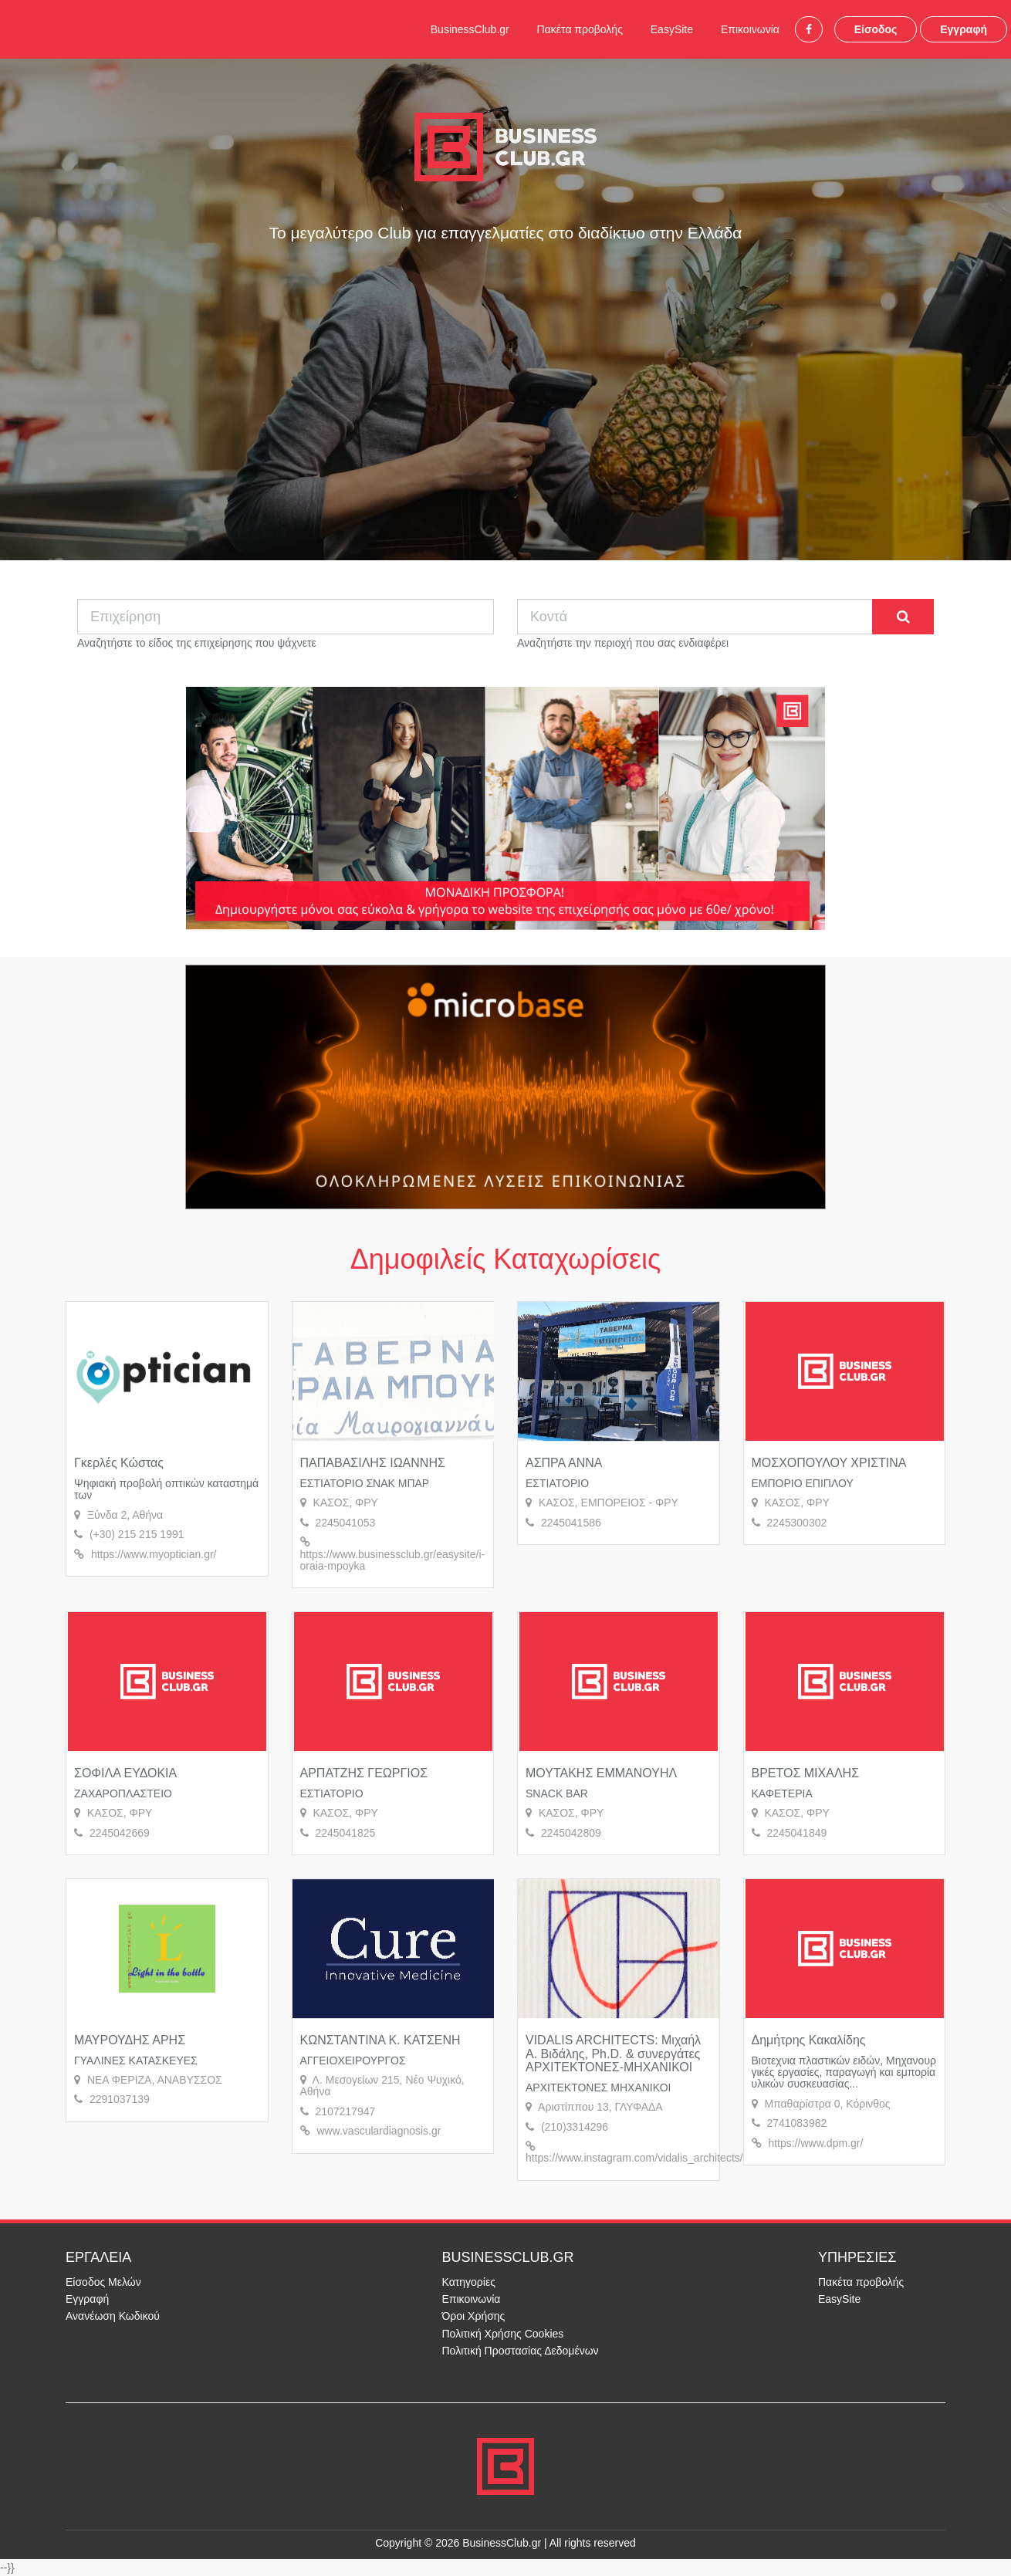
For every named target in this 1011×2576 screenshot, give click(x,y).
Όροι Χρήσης (474, 2316)
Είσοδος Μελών (103, 2282)
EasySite (672, 29)
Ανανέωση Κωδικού (113, 2316)
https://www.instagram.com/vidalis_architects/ (634, 2158)
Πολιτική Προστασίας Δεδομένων (520, 2350)
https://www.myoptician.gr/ (154, 1554)
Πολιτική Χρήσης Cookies (503, 2334)
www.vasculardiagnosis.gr (378, 2131)
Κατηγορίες (468, 2282)
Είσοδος (876, 29)
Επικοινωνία (750, 29)
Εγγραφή (963, 29)
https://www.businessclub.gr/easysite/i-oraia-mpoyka (392, 1560)
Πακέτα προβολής (580, 29)
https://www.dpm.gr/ (815, 2143)
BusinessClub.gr (470, 29)
